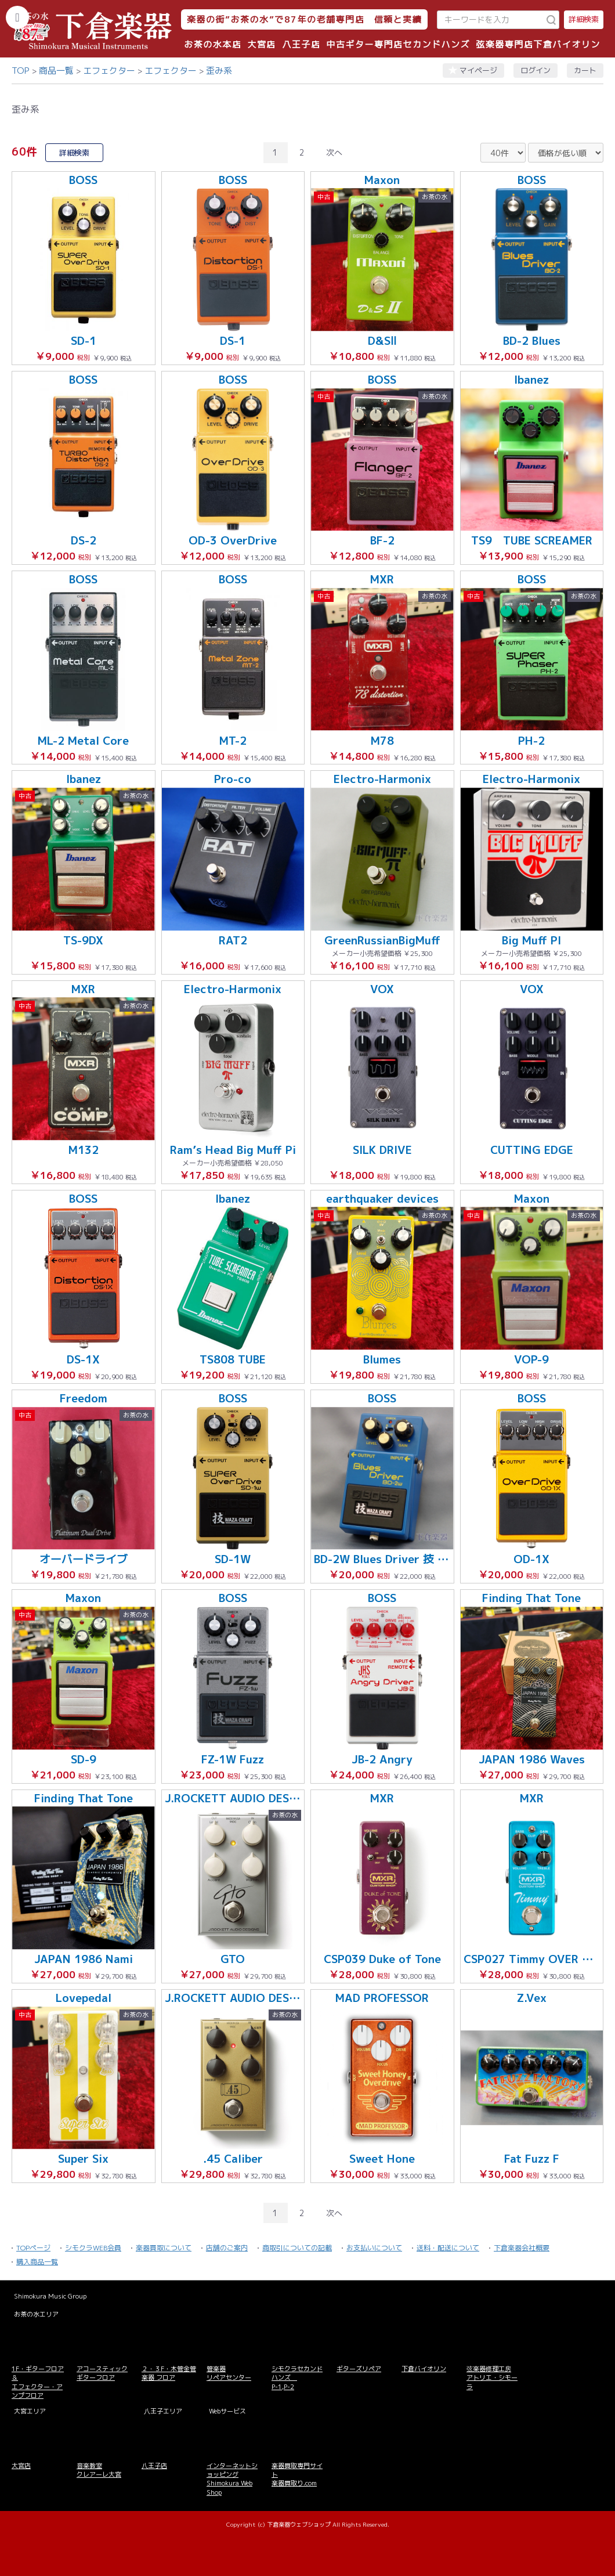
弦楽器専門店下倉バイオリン (538, 44)
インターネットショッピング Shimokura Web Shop (232, 2479)
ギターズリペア (359, 2368)
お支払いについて (374, 2248)
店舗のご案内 (227, 2248)
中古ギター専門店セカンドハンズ (399, 44)
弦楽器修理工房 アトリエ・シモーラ (492, 2377)
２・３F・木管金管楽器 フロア (169, 2373)
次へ (334, 152)
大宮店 (261, 44)
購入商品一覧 (37, 2262)
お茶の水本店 (212, 44)
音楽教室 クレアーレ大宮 (99, 2470)
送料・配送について (448, 2248)
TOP (21, 70)
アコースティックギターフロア (102, 2373)
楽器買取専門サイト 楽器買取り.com (297, 2474)
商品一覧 (56, 70)
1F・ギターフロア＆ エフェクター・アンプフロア (38, 2382)
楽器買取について (163, 2248)
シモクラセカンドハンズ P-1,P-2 (297, 2377)
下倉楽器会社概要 (521, 2248)
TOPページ (33, 2248)
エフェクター (109, 70)
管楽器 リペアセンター (229, 2373)
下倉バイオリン (423, 2368)
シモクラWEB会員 (93, 2248)
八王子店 (301, 44)
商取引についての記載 (297, 2248)
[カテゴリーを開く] (17, 17)
